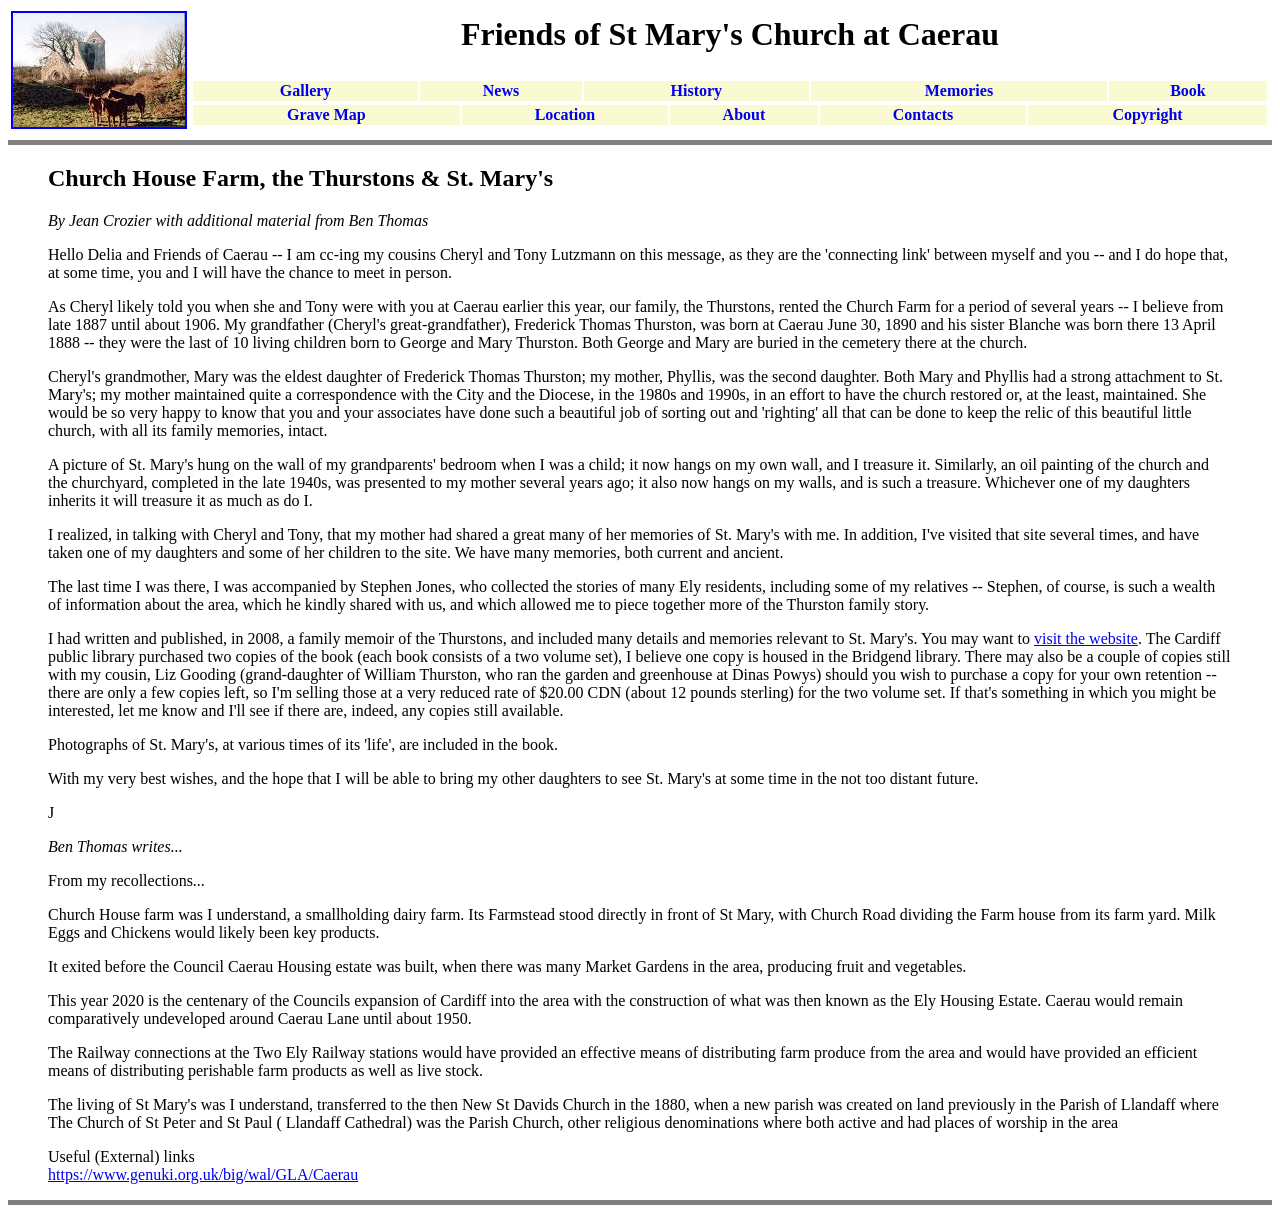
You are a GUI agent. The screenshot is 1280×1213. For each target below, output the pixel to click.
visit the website (1086, 638)
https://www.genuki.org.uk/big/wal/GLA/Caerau (203, 1174)
